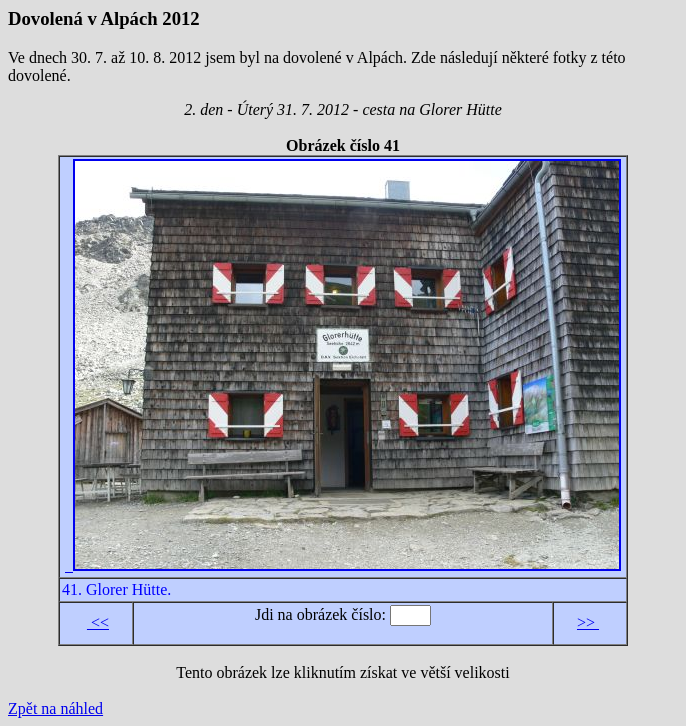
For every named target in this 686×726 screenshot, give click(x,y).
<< (98, 622)
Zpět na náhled (55, 708)
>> (588, 622)
